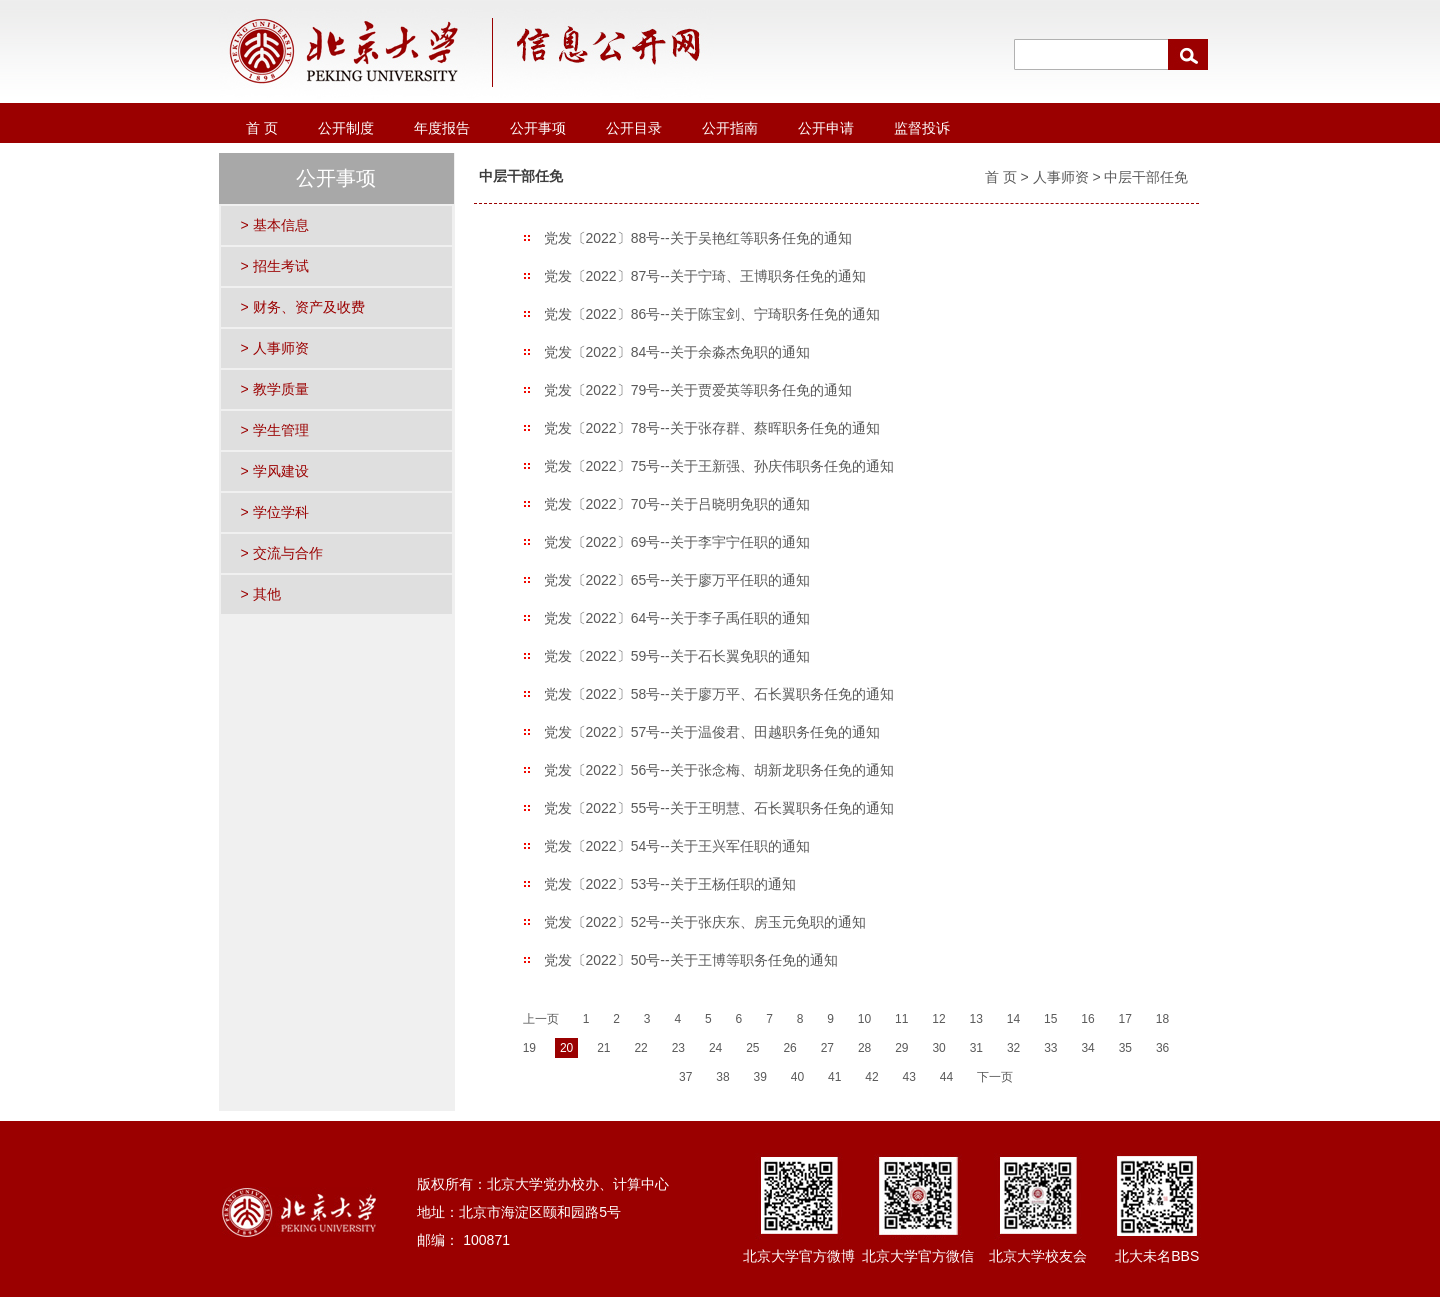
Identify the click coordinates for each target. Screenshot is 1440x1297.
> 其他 (261, 594)
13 (976, 1019)
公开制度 (346, 128)
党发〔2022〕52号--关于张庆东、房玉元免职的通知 (705, 922)
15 (1050, 1019)
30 (938, 1048)
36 (1162, 1048)
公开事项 (538, 128)
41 (834, 1077)
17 (1125, 1019)
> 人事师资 (275, 348)
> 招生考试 (275, 266)
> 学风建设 (275, 471)
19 (529, 1048)
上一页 (541, 1019)
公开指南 (730, 128)
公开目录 (634, 128)
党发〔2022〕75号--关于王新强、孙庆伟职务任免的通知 (719, 466)
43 (909, 1077)
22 (640, 1048)
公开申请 (826, 128)
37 (685, 1077)
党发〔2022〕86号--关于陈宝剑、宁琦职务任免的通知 (712, 314)
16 (1087, 1019)
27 (827, 1048)
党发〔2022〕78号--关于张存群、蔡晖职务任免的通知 (712, 428)
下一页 (995, 1077)
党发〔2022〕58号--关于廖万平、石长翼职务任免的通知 (719, 694)
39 (760, 1077)
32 (1013, 1048)
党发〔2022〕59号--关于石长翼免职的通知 (677, 656)
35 (1125, 1048)
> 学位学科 (275, 512)
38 (722, 1077)
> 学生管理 (275, 430)
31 (976, 1048)
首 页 (262, 128)
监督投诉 (922, 128)
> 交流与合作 (282, 553)
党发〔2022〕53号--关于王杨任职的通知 (670, 884)
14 (1013, 1019)
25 (752, 1048)
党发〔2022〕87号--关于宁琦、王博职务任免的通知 (705, 276)
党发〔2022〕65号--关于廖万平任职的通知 (677, 580)
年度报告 (442, 128)
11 (901, 1019)
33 (1050, 1048)
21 (603, 1048)
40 (797, 1077)
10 (864, 1019)
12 (938, 1019)
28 (864, 1048)
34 (1087, 1048)
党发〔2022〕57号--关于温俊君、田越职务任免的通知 (712, 732)
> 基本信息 (275, 225)
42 (871, 1077)
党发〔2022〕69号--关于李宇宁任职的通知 (677, 542)
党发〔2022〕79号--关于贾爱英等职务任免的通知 (698, 390)
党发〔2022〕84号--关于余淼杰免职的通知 (677, 352)
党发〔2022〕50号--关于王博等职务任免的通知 (691, 960)
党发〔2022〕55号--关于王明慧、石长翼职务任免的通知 (719, 808)
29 (901, 1048)
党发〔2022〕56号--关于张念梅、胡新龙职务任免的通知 (719, 770)
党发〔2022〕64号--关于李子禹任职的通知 (677, 618)
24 (715, 1048)
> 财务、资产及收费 (303, 307)
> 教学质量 (275, 389)
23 (678, 1048)
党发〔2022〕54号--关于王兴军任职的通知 (677, 846)
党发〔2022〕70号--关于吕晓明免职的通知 (677, 504)
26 (789, 1048)
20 (566, 1048)
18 (1162, 1019)
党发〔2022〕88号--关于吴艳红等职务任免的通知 (698, 238)
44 (946, 1077)
